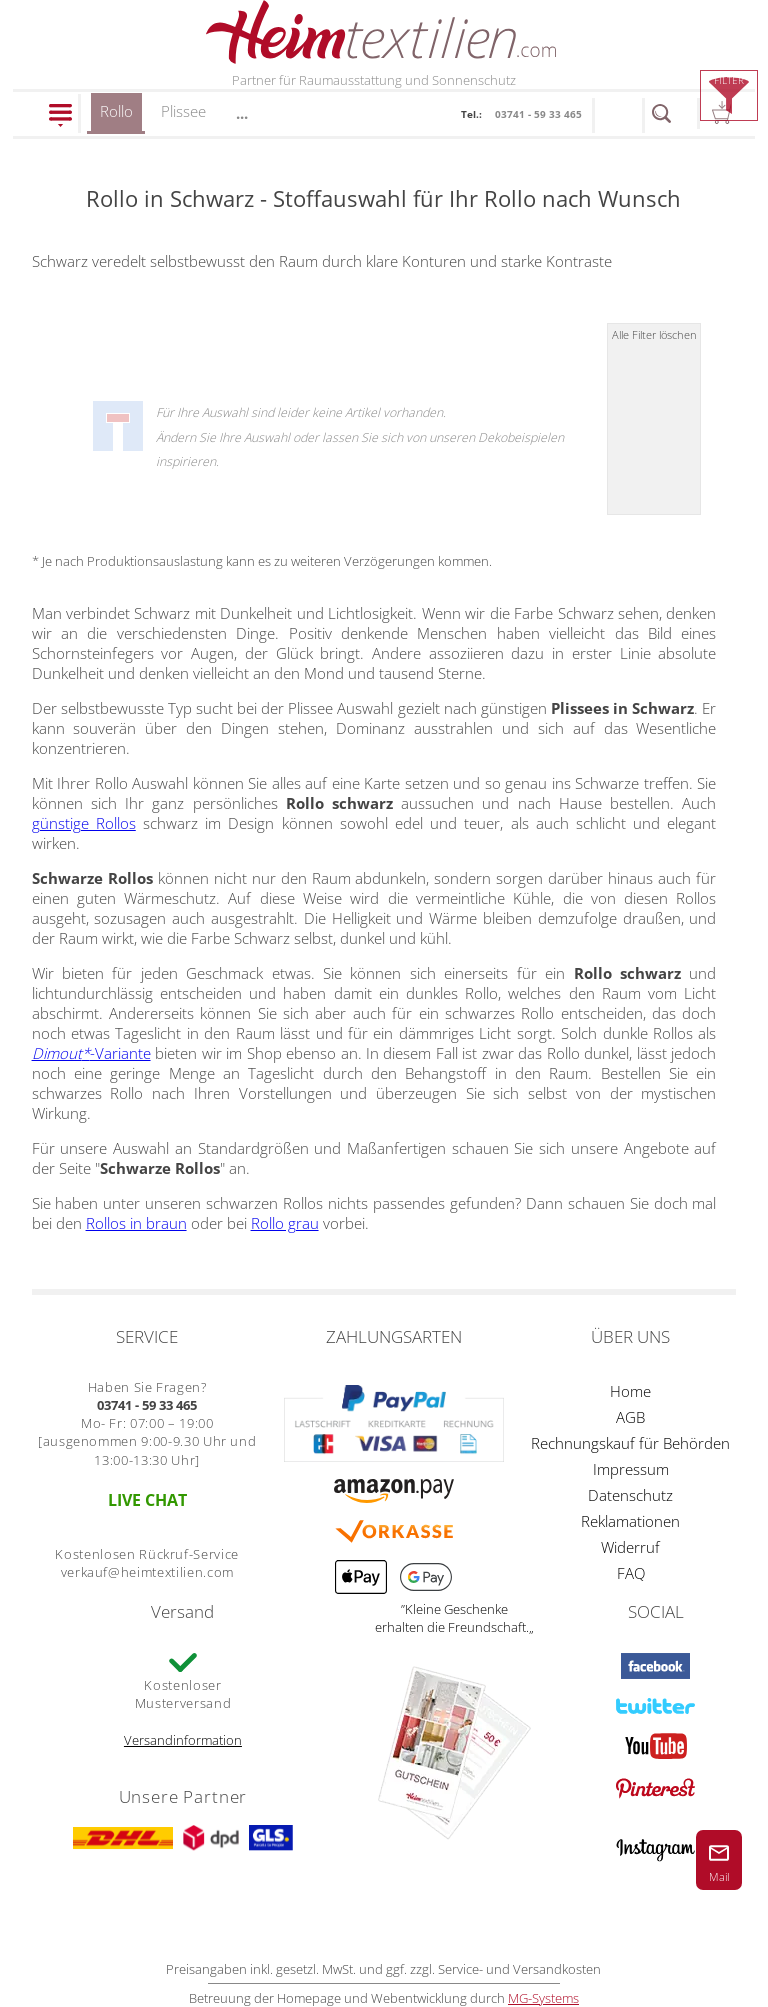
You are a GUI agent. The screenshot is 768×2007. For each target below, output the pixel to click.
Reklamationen (630, 1521)
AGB (630, 1417)
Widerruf (630, 1547)
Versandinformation (183, 1740)
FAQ (631, 1573)
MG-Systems (543, 1998)
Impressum (631, 1469)
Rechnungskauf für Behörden (630, 1443)
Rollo (116, 117)
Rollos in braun (136, 1223)
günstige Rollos (84, 823)
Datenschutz (630, 1495)
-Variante (91, 1053)
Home (630, 1391)
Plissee (183, 111)
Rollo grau (285, 1223)
